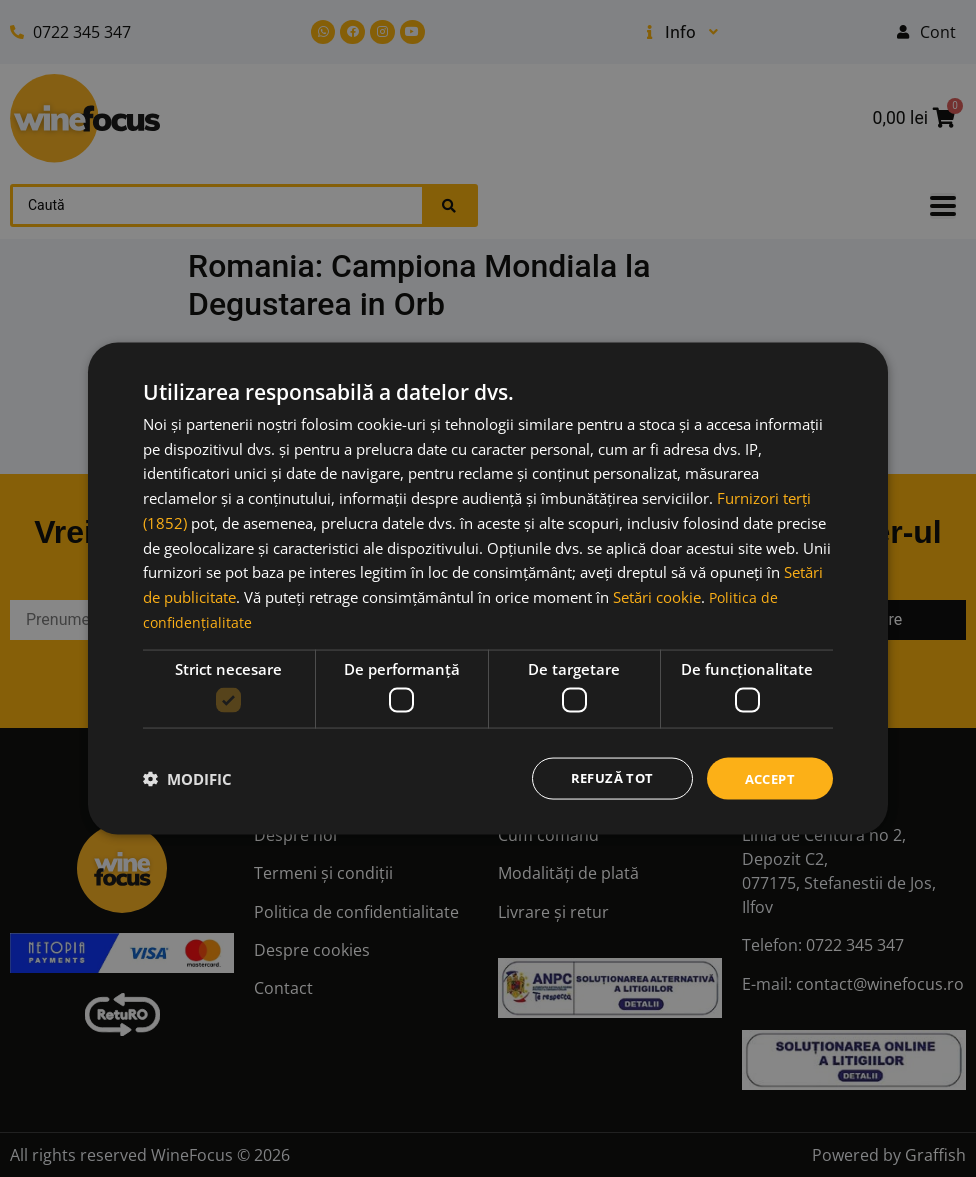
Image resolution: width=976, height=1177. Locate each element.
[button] (187, 779)
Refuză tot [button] (604, 777)
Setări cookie (657, 595)
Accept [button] (767, 777)
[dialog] (488, 588)
